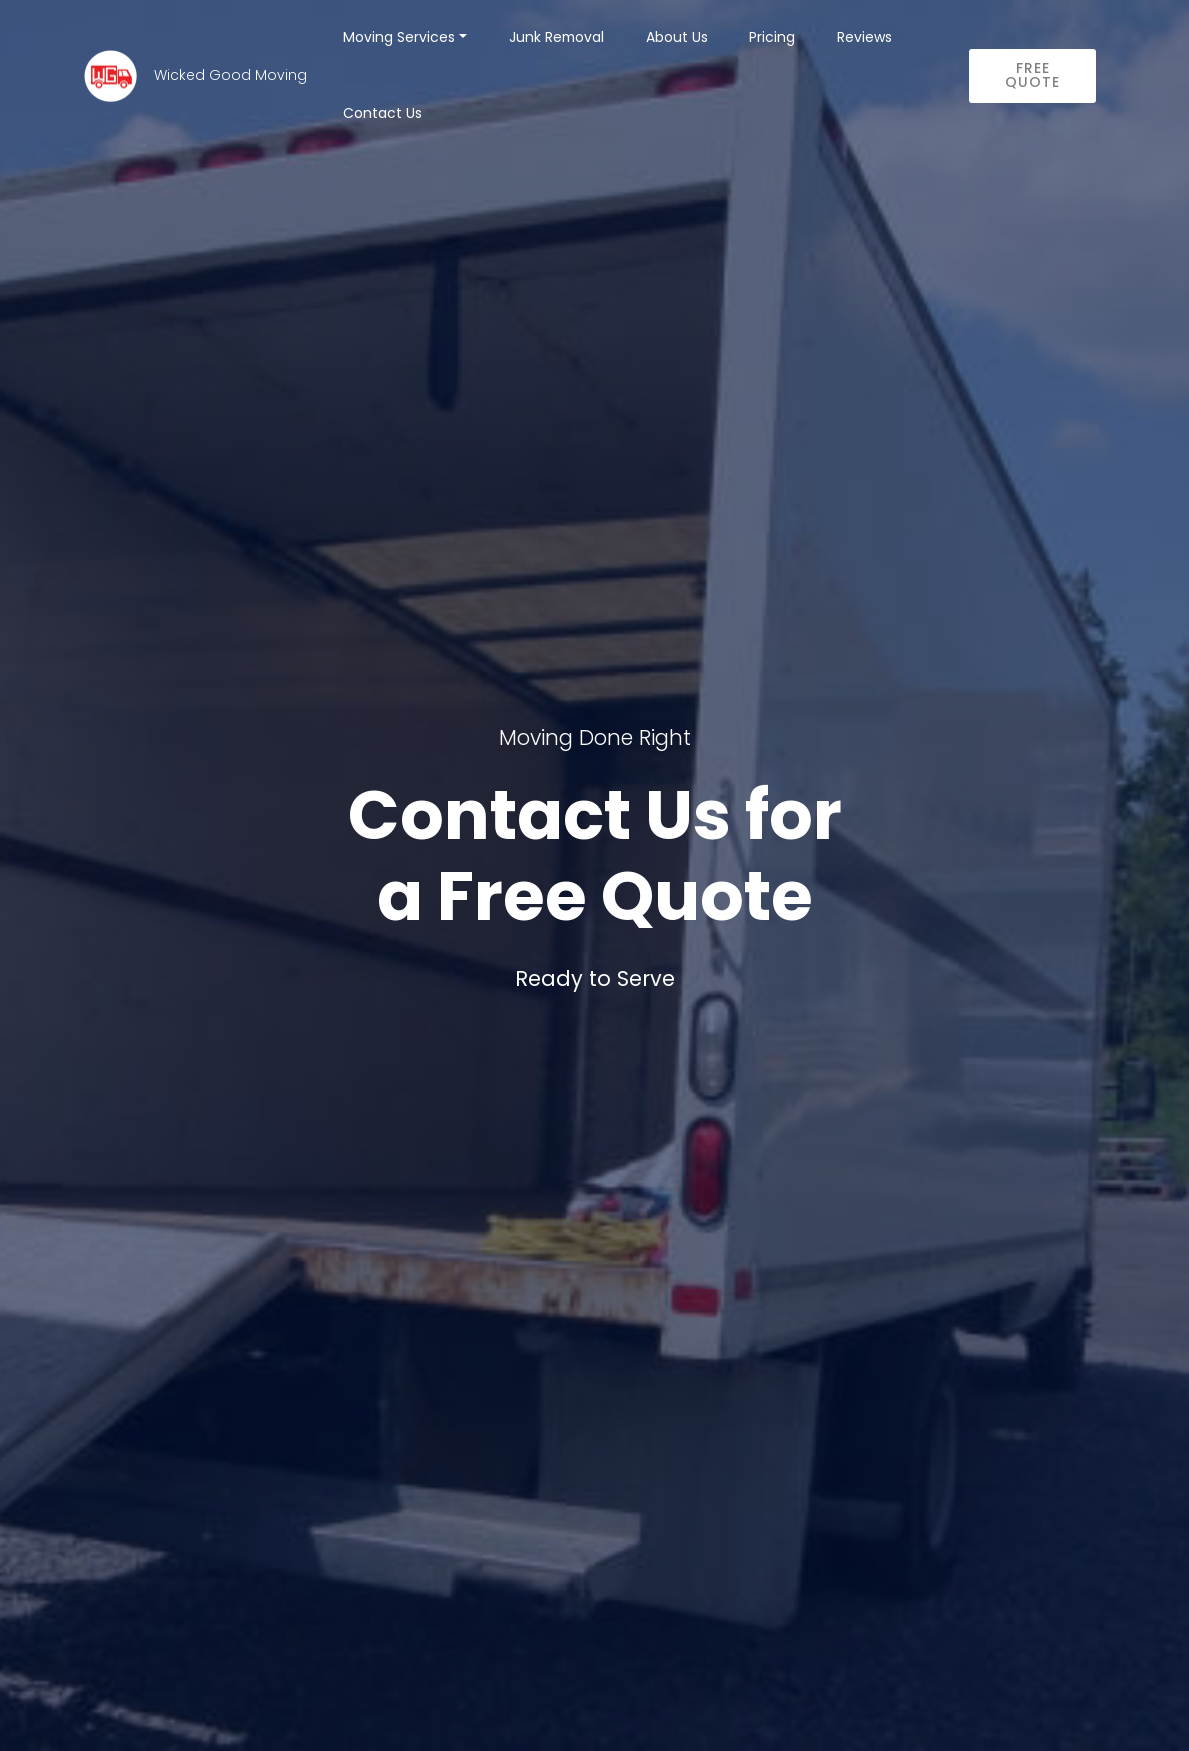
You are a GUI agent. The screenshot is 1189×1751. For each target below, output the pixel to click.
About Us (677, 37)
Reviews (864, 37)
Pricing (772, 37)
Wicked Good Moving (230, 76)
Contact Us (382, 113)
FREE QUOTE (1032, 75)
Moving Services (399, 37)
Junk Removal (556, 37)
